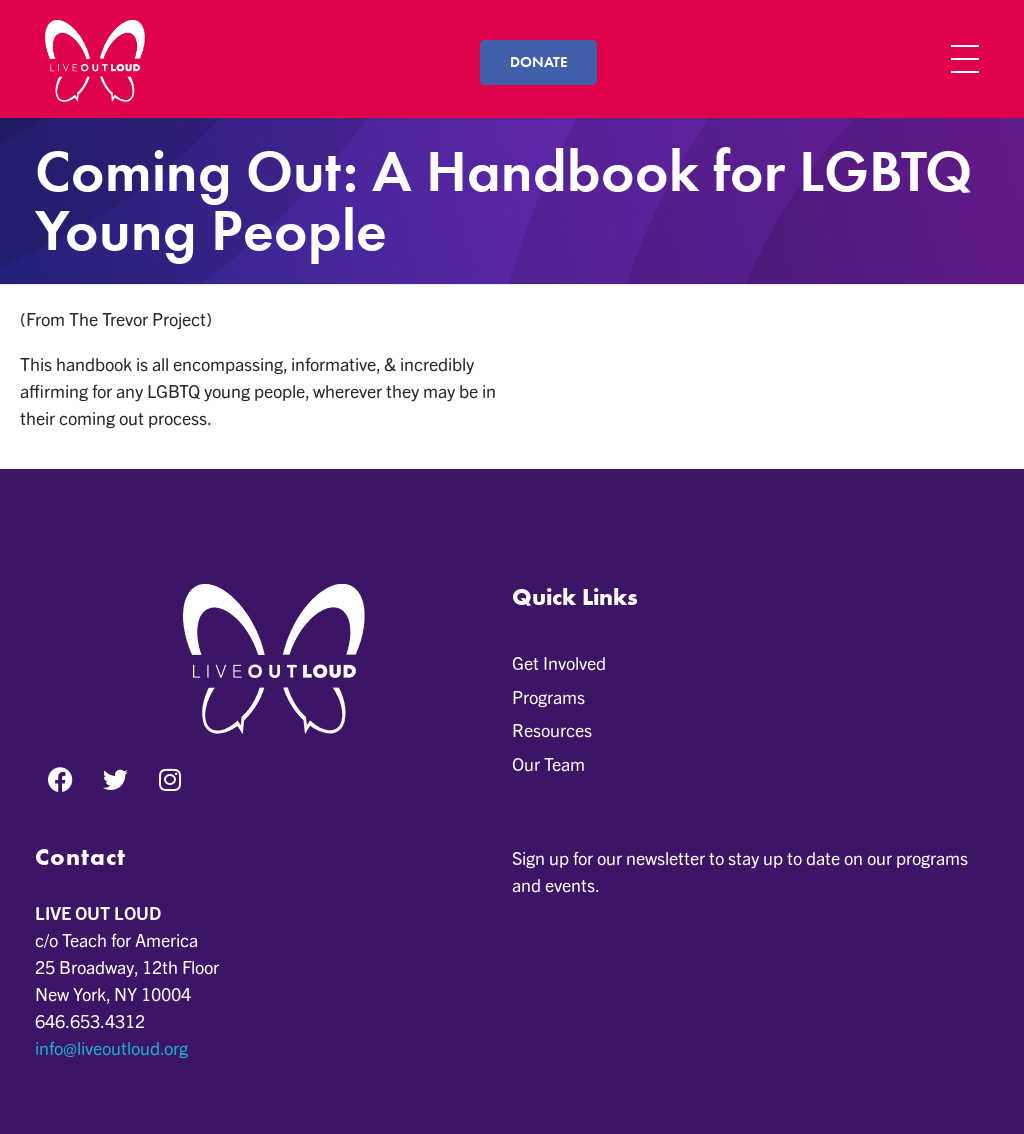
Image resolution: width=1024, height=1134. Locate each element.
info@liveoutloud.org (111, 1047)
